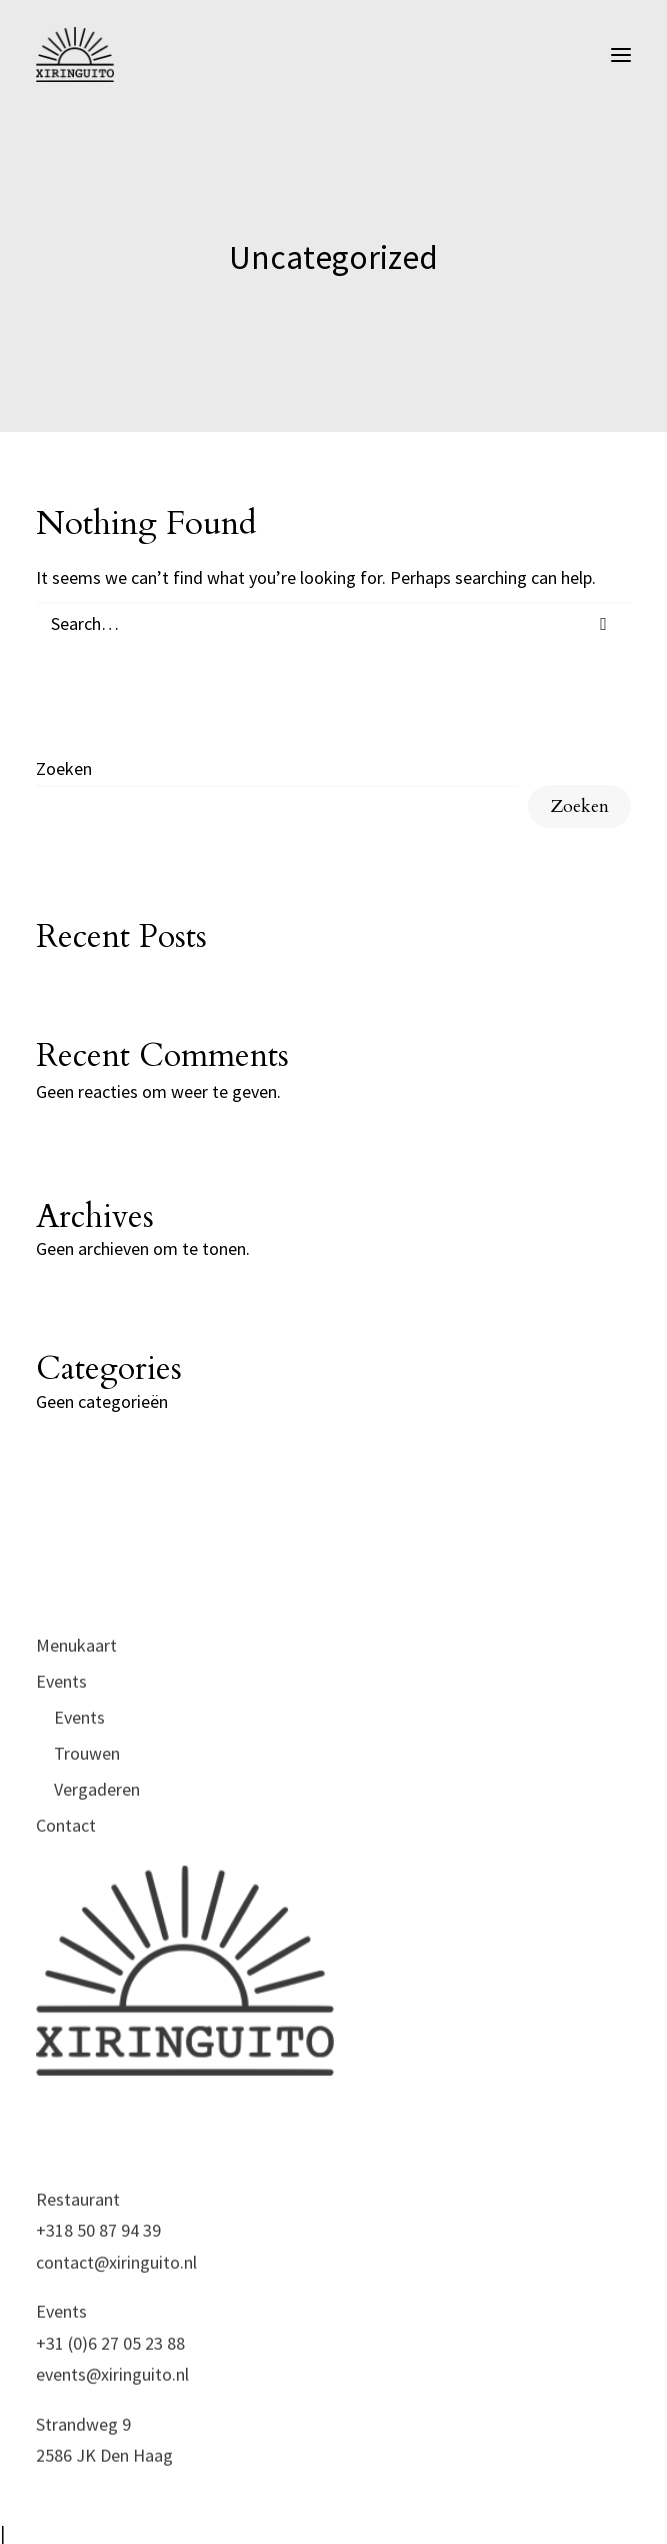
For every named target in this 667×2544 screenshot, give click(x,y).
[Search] (333, 623)
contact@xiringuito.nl (116, 2332)
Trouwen (87, 1823)
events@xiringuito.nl (112, 2444)
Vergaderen (97, 1859)
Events (61, 1751)
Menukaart (76, 1715)
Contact (66, 1895)
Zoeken (64, 768)
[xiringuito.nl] (75, 54)
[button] (621, 54)
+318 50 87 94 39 (98, 2300)
